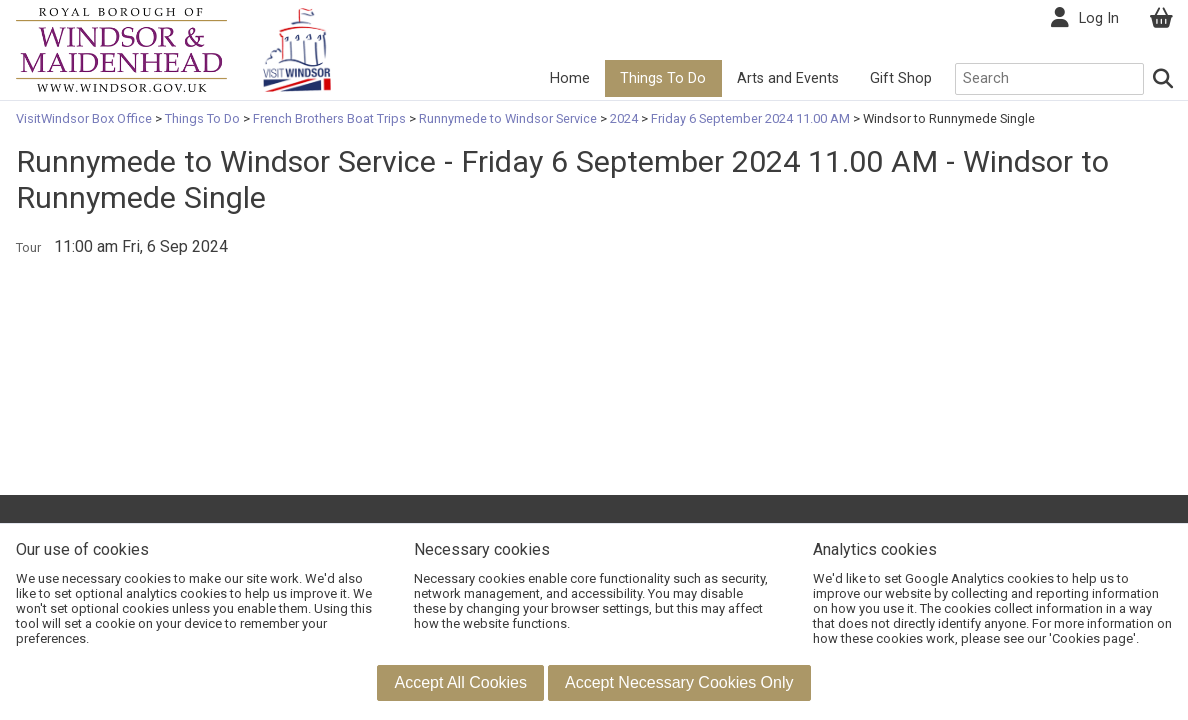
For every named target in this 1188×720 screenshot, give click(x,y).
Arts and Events (788, 78)
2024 (624, 118)
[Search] (1164, 79)
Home (570, 78)
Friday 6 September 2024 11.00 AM (750, 118)
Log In (1099, 18)
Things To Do (663, 78)
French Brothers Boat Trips (329, 118)
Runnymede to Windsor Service (508, 118)
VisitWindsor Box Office (85, 118)
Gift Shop (901, 78)
